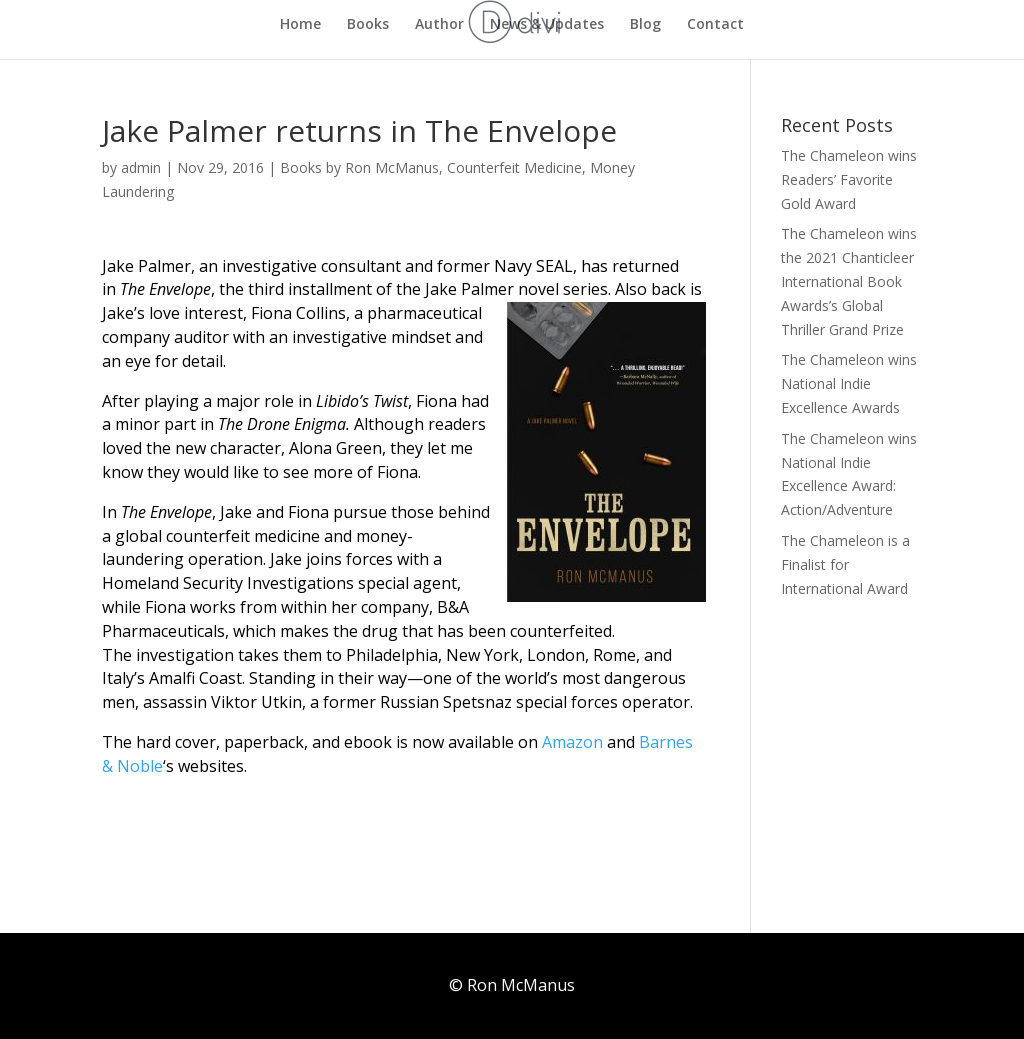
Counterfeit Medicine (514, 167)
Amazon (570, 742)
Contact (715, 25)
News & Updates (547, 25)
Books (368, 25)
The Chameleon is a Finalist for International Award (845, 564)
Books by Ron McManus (359, 167)
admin (141, 167)
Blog (645, 25)
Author (439, 25)
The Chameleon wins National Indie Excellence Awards (849, 383)
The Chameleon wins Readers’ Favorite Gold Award (849, 179)
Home (300, 25)
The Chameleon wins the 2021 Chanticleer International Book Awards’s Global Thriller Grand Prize (849, 281)
